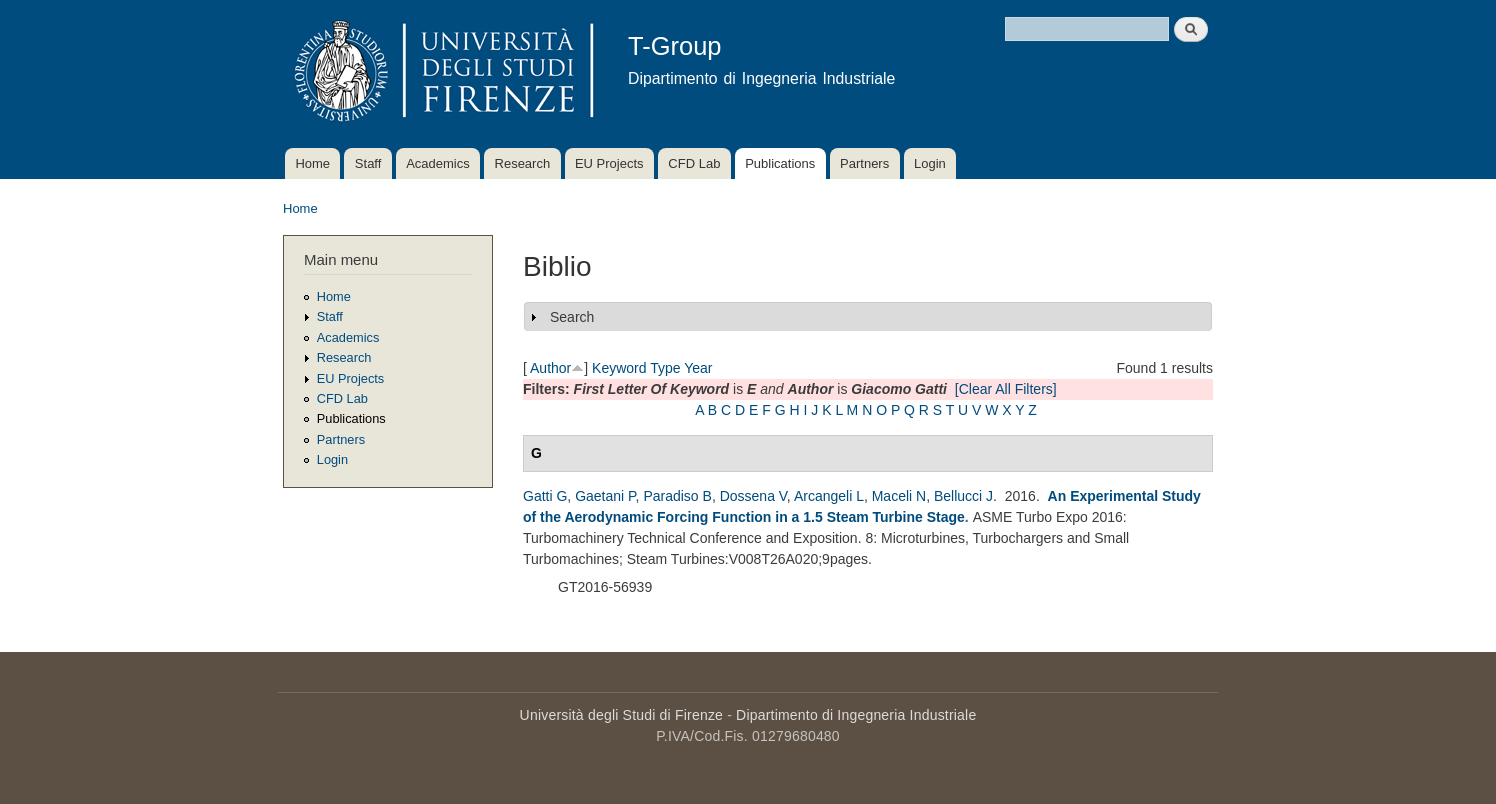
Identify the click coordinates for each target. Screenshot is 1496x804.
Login (930, 163)
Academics (438, 163)
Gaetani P (605, 496)
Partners (864, 163)
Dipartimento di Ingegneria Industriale (856, 715)
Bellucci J (963, 496)
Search (572, 317)
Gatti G (545, 496)
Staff (368, 163)
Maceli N (899, 496)
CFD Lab (694, 163)
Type (665, 368)
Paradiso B (677, 496)
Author (550, 368)
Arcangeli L (829, 496)
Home (312, 163)
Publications (780, 163)
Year (698, 368)
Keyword (619, 368)
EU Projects (609, 163)
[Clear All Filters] (1006, 389)
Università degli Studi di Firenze (621, 715)
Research (523, 163)
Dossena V (753, 496)
